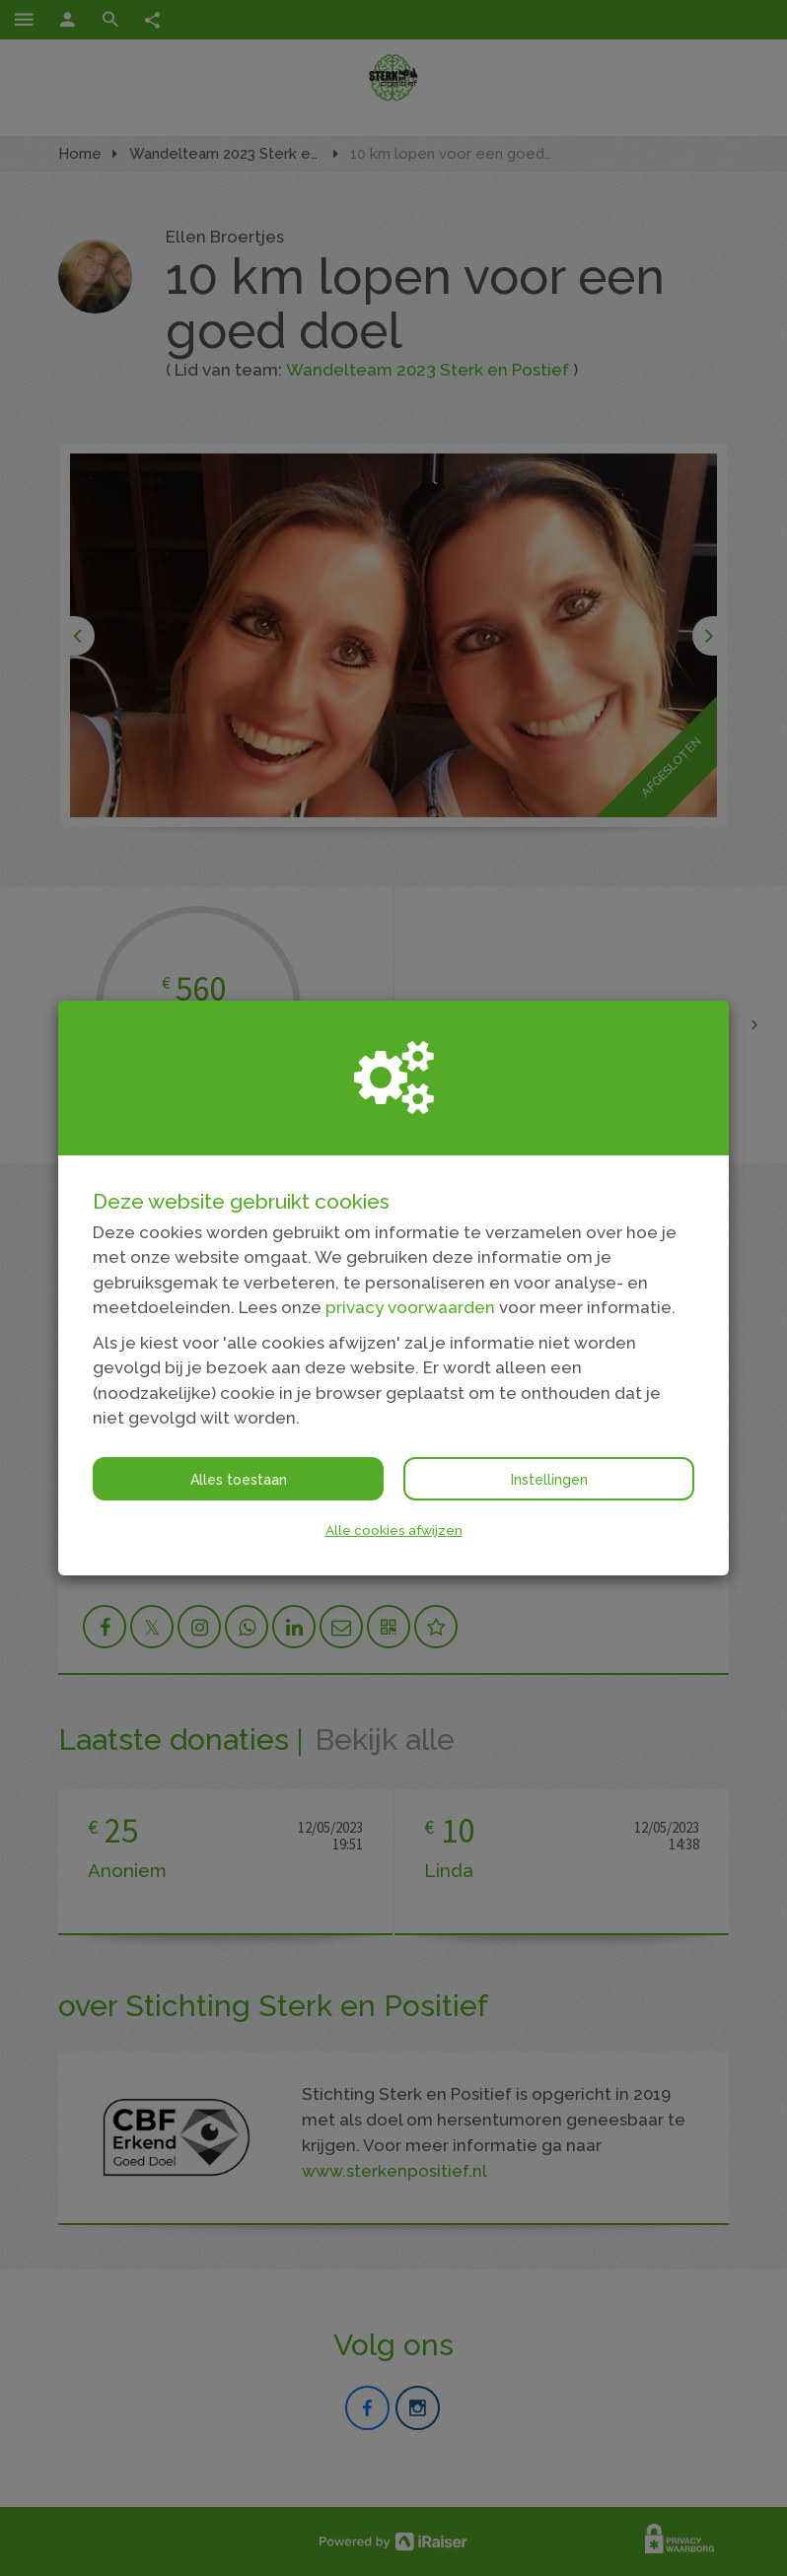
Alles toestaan (238, 1480)
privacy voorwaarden (410, 1307)
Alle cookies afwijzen (394, 1530)
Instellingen (549, 1480)
